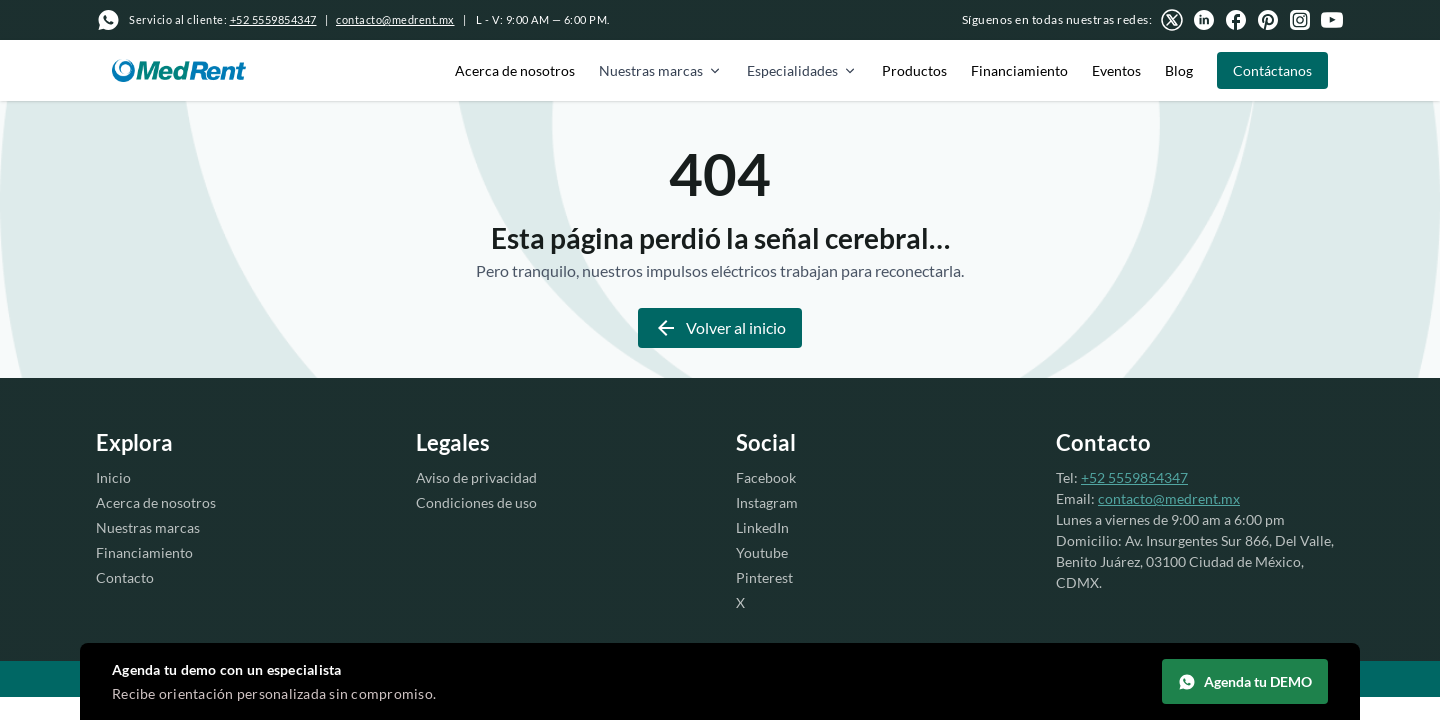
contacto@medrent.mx (395, 19)
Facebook (766, 477)
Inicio (113, 477)
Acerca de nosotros (515, 70)
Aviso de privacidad (476, 477)
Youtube (762, 552)
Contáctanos (1272, 70)
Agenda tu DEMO (1245, 682)
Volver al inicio (720, 328)
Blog (1179, 70)
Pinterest (764, 577)
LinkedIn (762, 527)
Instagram (767, 502)
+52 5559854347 (1134, 477)
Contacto (125, 577)
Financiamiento (1019, 70)
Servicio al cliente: (223, 19)
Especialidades (802, 70)
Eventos (1116, 70)
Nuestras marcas (661, 70)
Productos (914, 70)
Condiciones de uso (476, 502)
